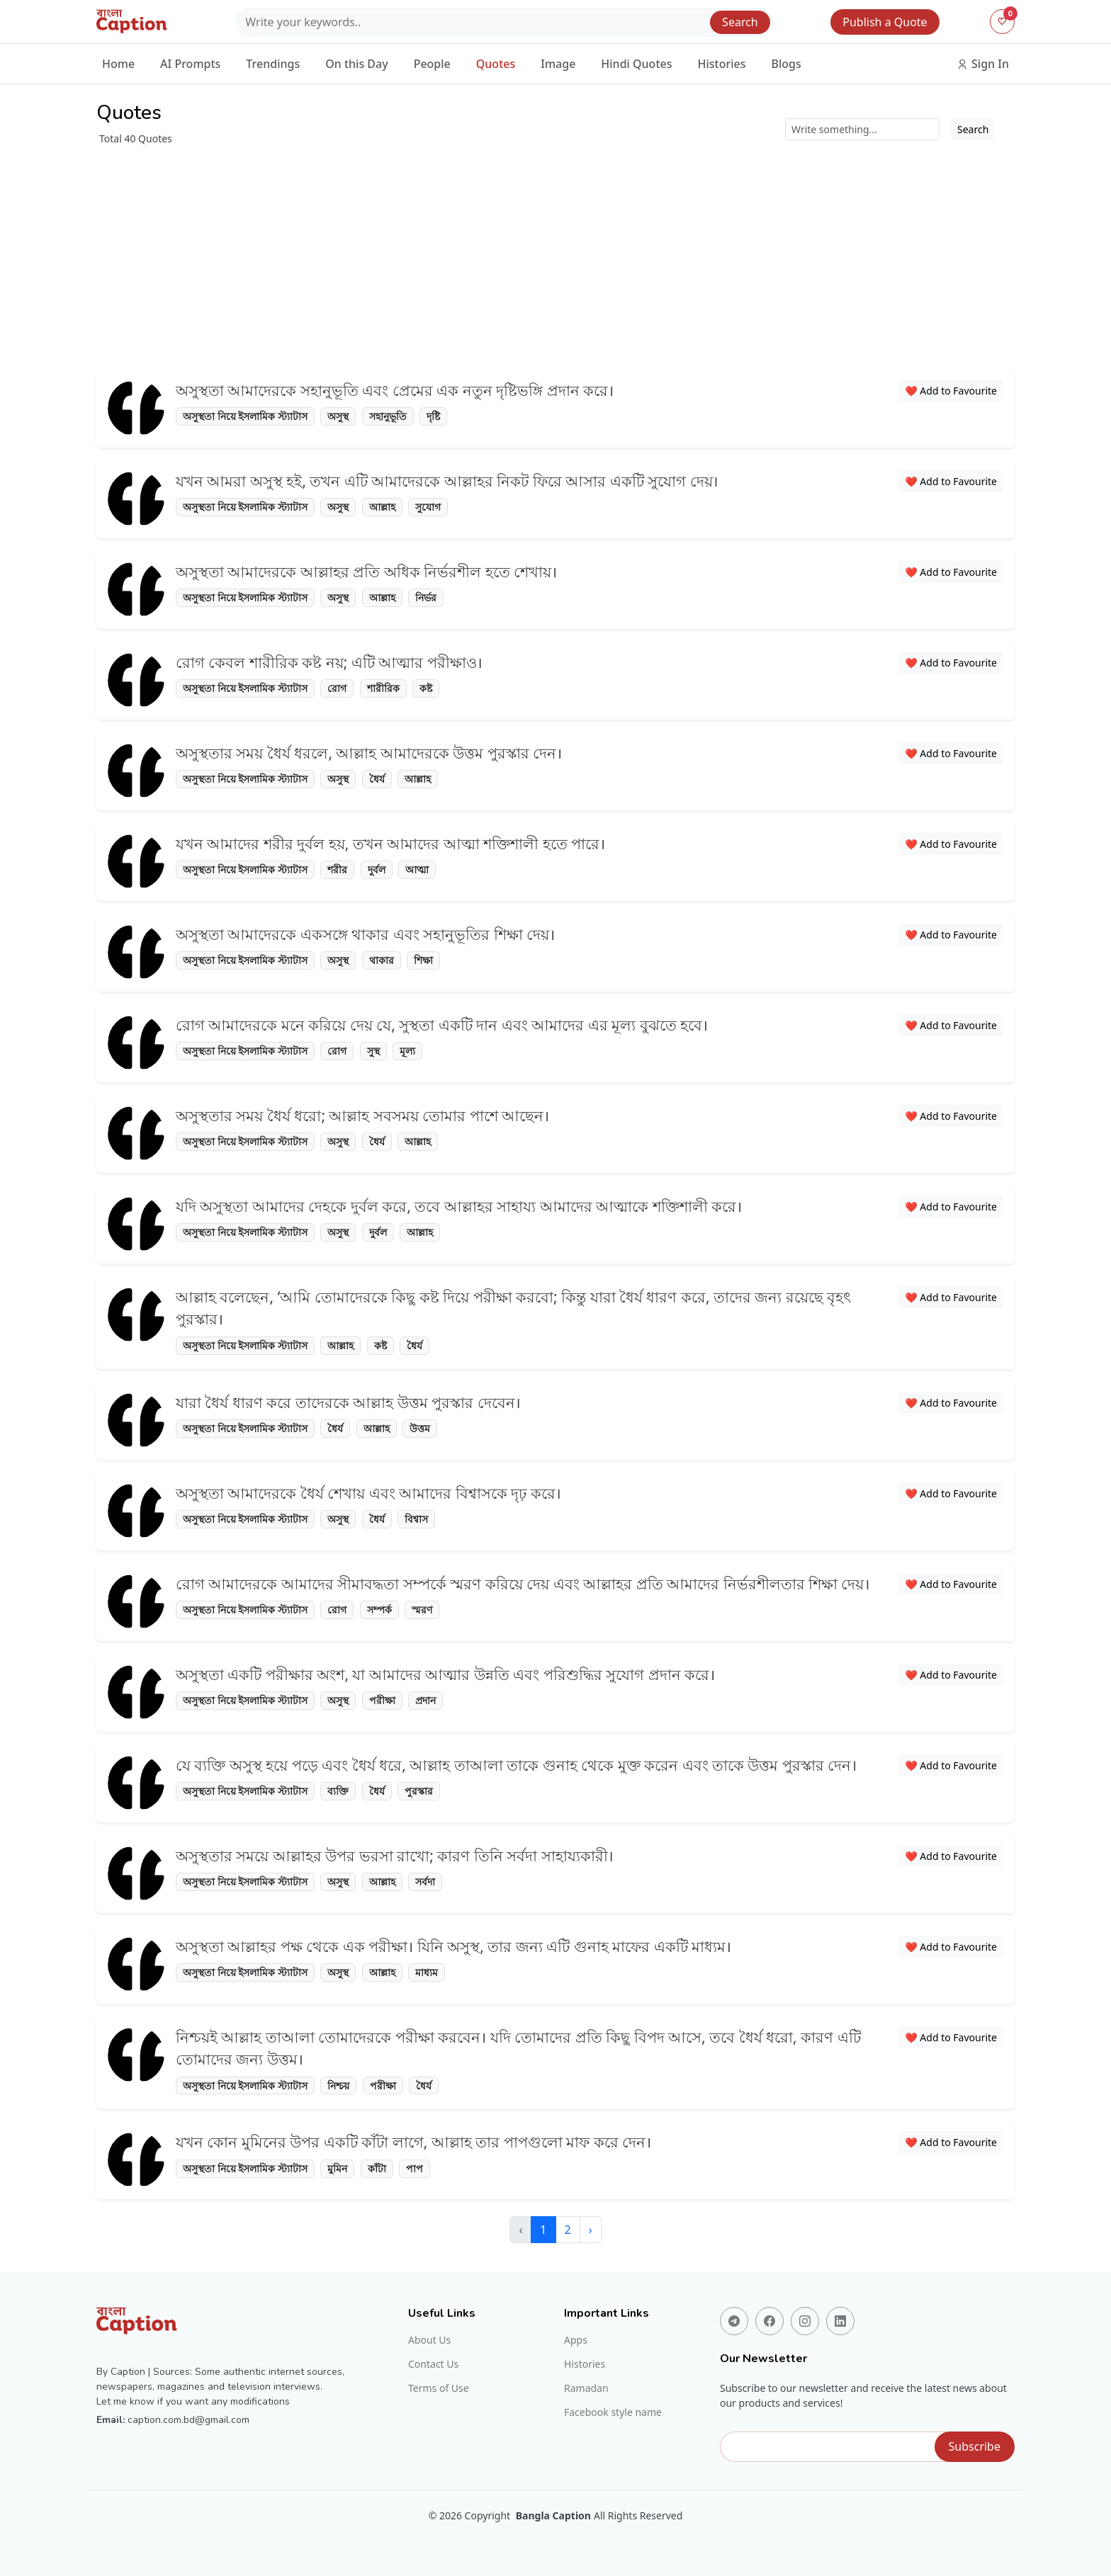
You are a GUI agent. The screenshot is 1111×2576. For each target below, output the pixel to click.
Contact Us (433, 2364)
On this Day (356, 64)
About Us (429, 2340)
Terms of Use (438, 2388)
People (432, 64)
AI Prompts (190, 64)
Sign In (983, 64)
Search (740, 22)
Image (558, 64)
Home (118, 64)
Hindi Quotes (636, 64)
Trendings (273, 64)
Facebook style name (613, 2412)
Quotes (495, 64)
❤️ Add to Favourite (951, 390)
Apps (575, 2340)
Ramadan (586, 2388)
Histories (722, 64)
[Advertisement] (555, 252)
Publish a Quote (884, 22)
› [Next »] (590, 2229)
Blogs (786, 64)
